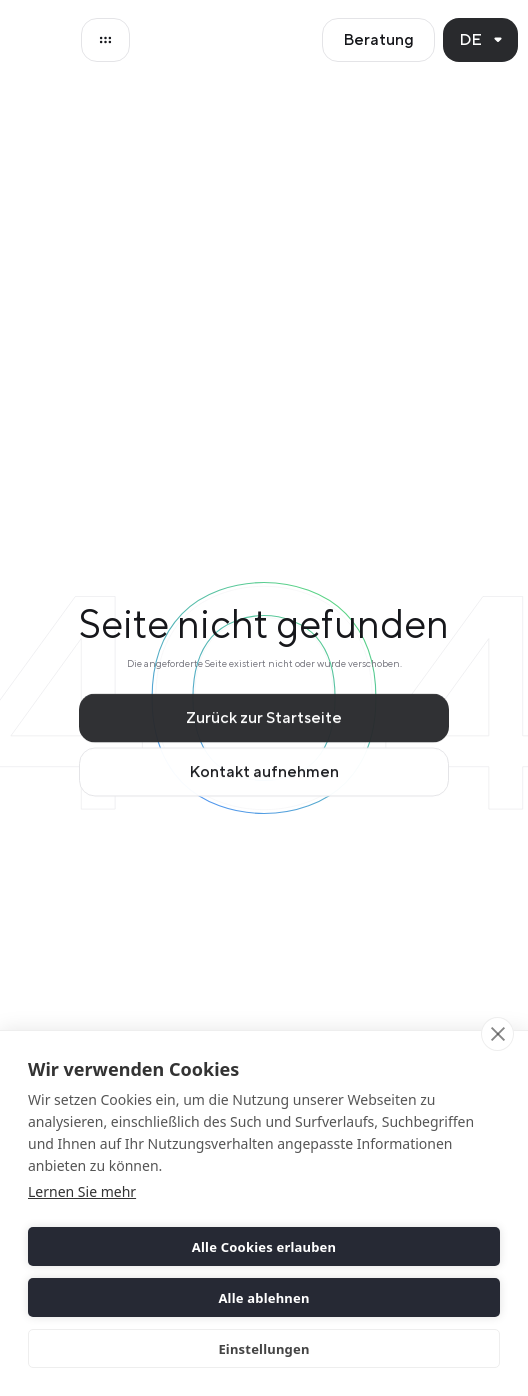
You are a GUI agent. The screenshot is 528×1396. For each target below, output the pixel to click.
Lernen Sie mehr (82, 1191)
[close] (497, 1034)
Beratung (378, 39)
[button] (480, 40)
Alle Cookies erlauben (264, 1247)
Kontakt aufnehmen (264, 777)
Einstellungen (263, 1349)
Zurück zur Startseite (264, 723)
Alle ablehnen (263, 1298)
